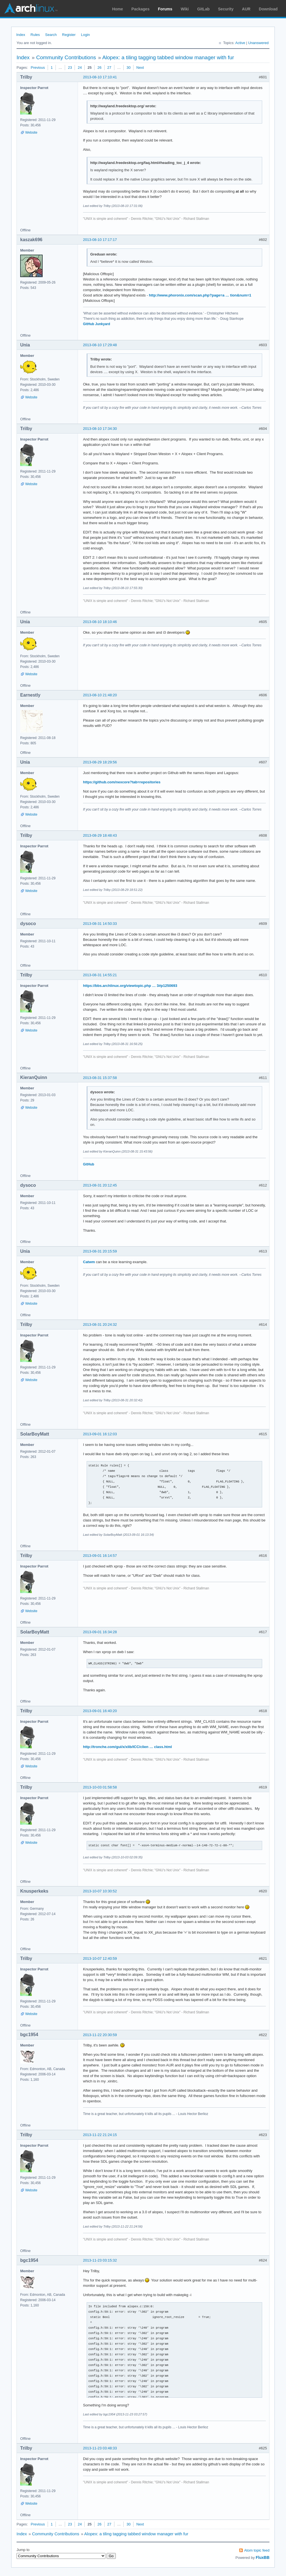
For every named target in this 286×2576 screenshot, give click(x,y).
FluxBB (262, 2557)
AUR (246, 9)
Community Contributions (66, 57)
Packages (141, 9)
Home (117, 9)
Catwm (89, 1262)
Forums (165, 9)
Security (226, 9)
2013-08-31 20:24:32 (100, 1324)
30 (128, 67)
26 (99, 67)
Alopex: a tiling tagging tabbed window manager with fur (168, 57)
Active (240, 43)
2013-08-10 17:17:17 (100, 240)
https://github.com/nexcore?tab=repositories (121, 782)
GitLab (203, 9)
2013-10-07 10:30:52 (100, 1891)
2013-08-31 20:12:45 (100, 1185)
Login (85, 35)
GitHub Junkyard (96, 324)
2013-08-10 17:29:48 (100, 345)
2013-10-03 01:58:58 (100, 1787)
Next (140, 67)
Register (68, 35)
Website (31, 132)
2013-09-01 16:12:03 (100, 1434)
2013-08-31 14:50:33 (100, 923)
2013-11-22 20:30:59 (100, 2035)
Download (268, 9)
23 (70, 67)
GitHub (88, 1164)
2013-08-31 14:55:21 (100, 975)
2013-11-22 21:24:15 (100, 2135)
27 (109, 67)
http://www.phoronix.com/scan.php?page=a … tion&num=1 (200, 295)
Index (20, 35)
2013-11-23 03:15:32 (100, 2260)
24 (80, 67)
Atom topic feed (256, 2550)
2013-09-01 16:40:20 (100, 1711)
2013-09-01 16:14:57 (100, 1555)
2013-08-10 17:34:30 (100, 428)
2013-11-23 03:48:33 (100, 2448)
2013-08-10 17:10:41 (100, 77)
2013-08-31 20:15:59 (100, 1251)
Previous (38, 67)
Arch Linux (30, 8)
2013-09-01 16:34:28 (100, 1632)
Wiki (185, 9)
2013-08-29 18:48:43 (100, 835)
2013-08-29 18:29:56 (100, 762)
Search (51, 35)
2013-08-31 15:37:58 (100, 1078)
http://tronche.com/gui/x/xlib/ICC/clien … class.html (127, 1747)
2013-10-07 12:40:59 (100, 1958)
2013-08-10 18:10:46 (100, 622)
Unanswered (258, 43)
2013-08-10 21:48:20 (100, 695)
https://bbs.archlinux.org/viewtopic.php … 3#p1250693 (130, 986)
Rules (35, 35)
